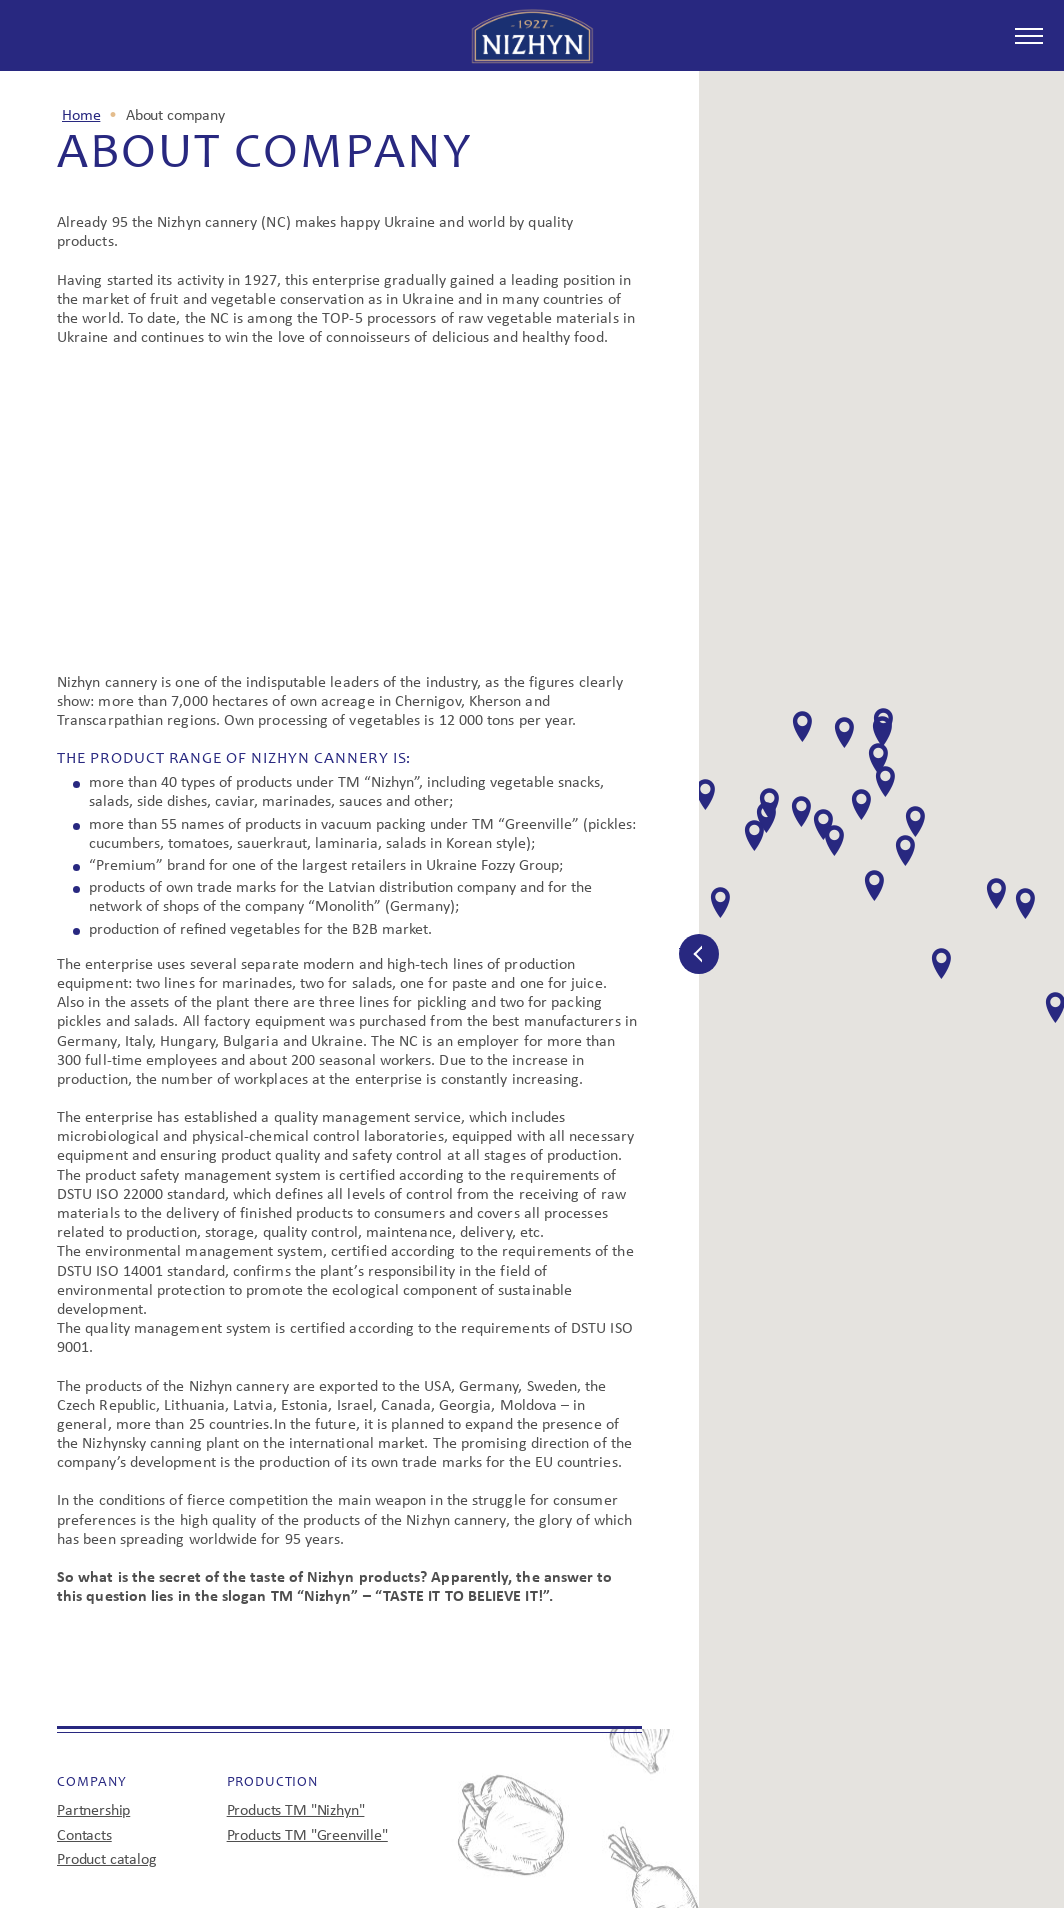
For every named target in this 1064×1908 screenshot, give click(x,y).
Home (81, 116)
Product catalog (107, 1860)
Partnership (93, 1811)
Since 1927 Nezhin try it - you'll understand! (532, 36)
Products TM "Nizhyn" (296, 1811)
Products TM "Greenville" (307, 1836)
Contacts (84, 1836)
